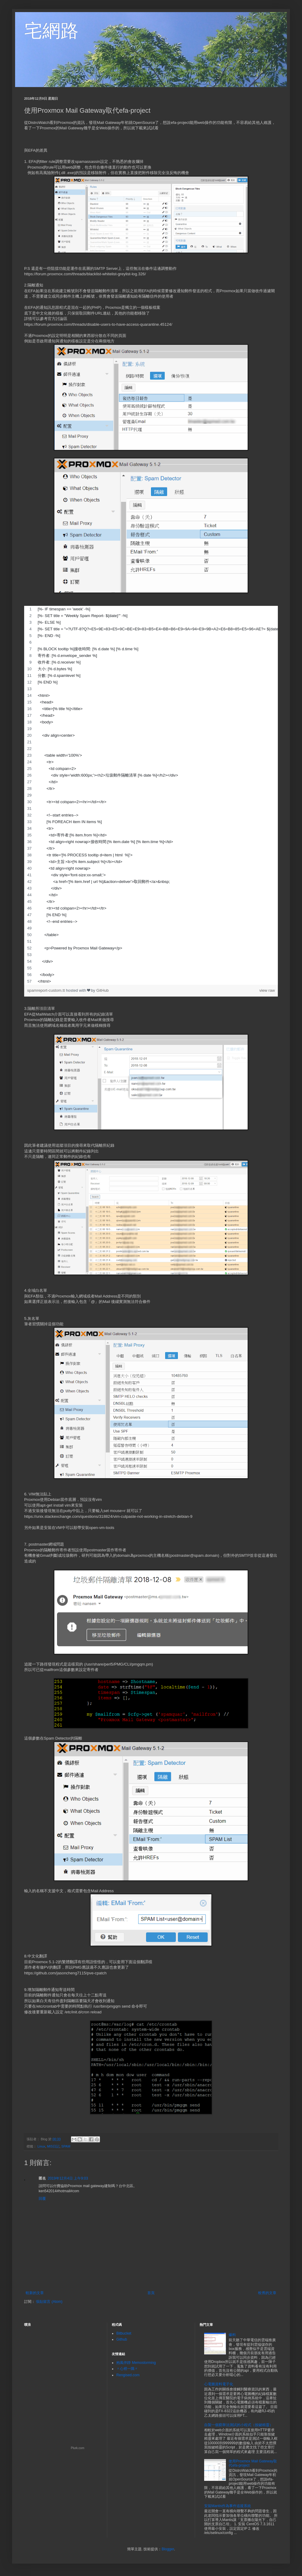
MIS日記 (53, 2146)
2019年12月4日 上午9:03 (68, 2178)
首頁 (151, 2293)
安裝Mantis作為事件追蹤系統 (227, 2506)
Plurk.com (77, 2448)
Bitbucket (123, 2333)
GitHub (102, 990)
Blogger (168, 2549)
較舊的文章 (267, 2293)
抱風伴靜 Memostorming (136, 2363)
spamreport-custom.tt (46, 990)
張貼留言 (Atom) (49, 2302)
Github (121, 2339)
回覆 (42, 2198)
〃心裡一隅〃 (127, 2369)
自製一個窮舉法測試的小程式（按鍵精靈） (238, 2425)
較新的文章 (35, 2293)
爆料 (232, 2335)
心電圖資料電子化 (218, 2384)
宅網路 (51, 31)
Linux (41, 2146)
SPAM (65, 2146)
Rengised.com (128, 2375)
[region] (151, 795)
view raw (267, 990)
